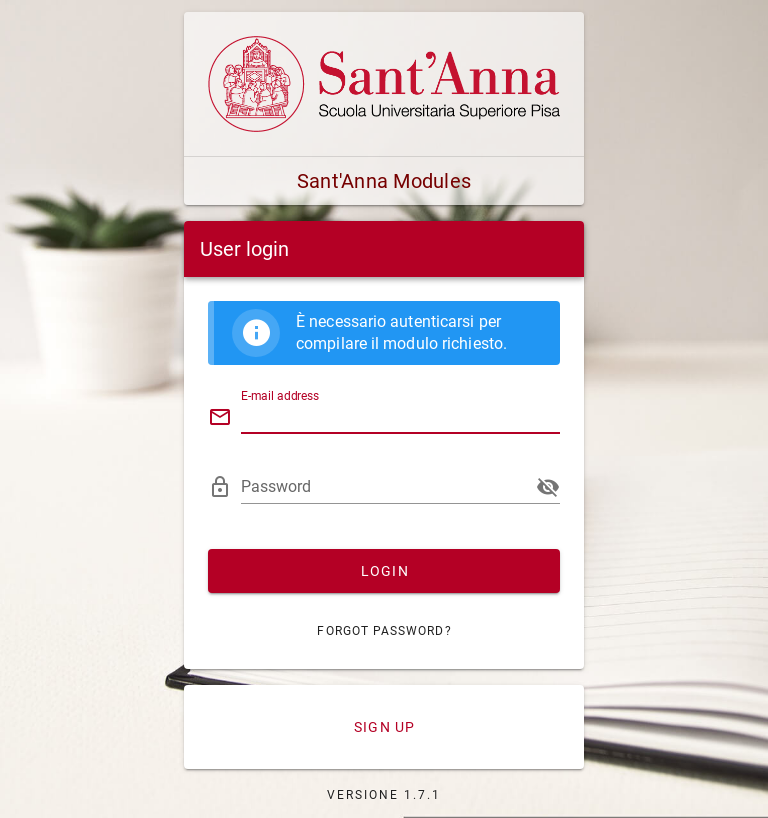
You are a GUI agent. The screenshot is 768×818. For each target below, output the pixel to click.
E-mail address (280, 396)
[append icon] (548, 487)
